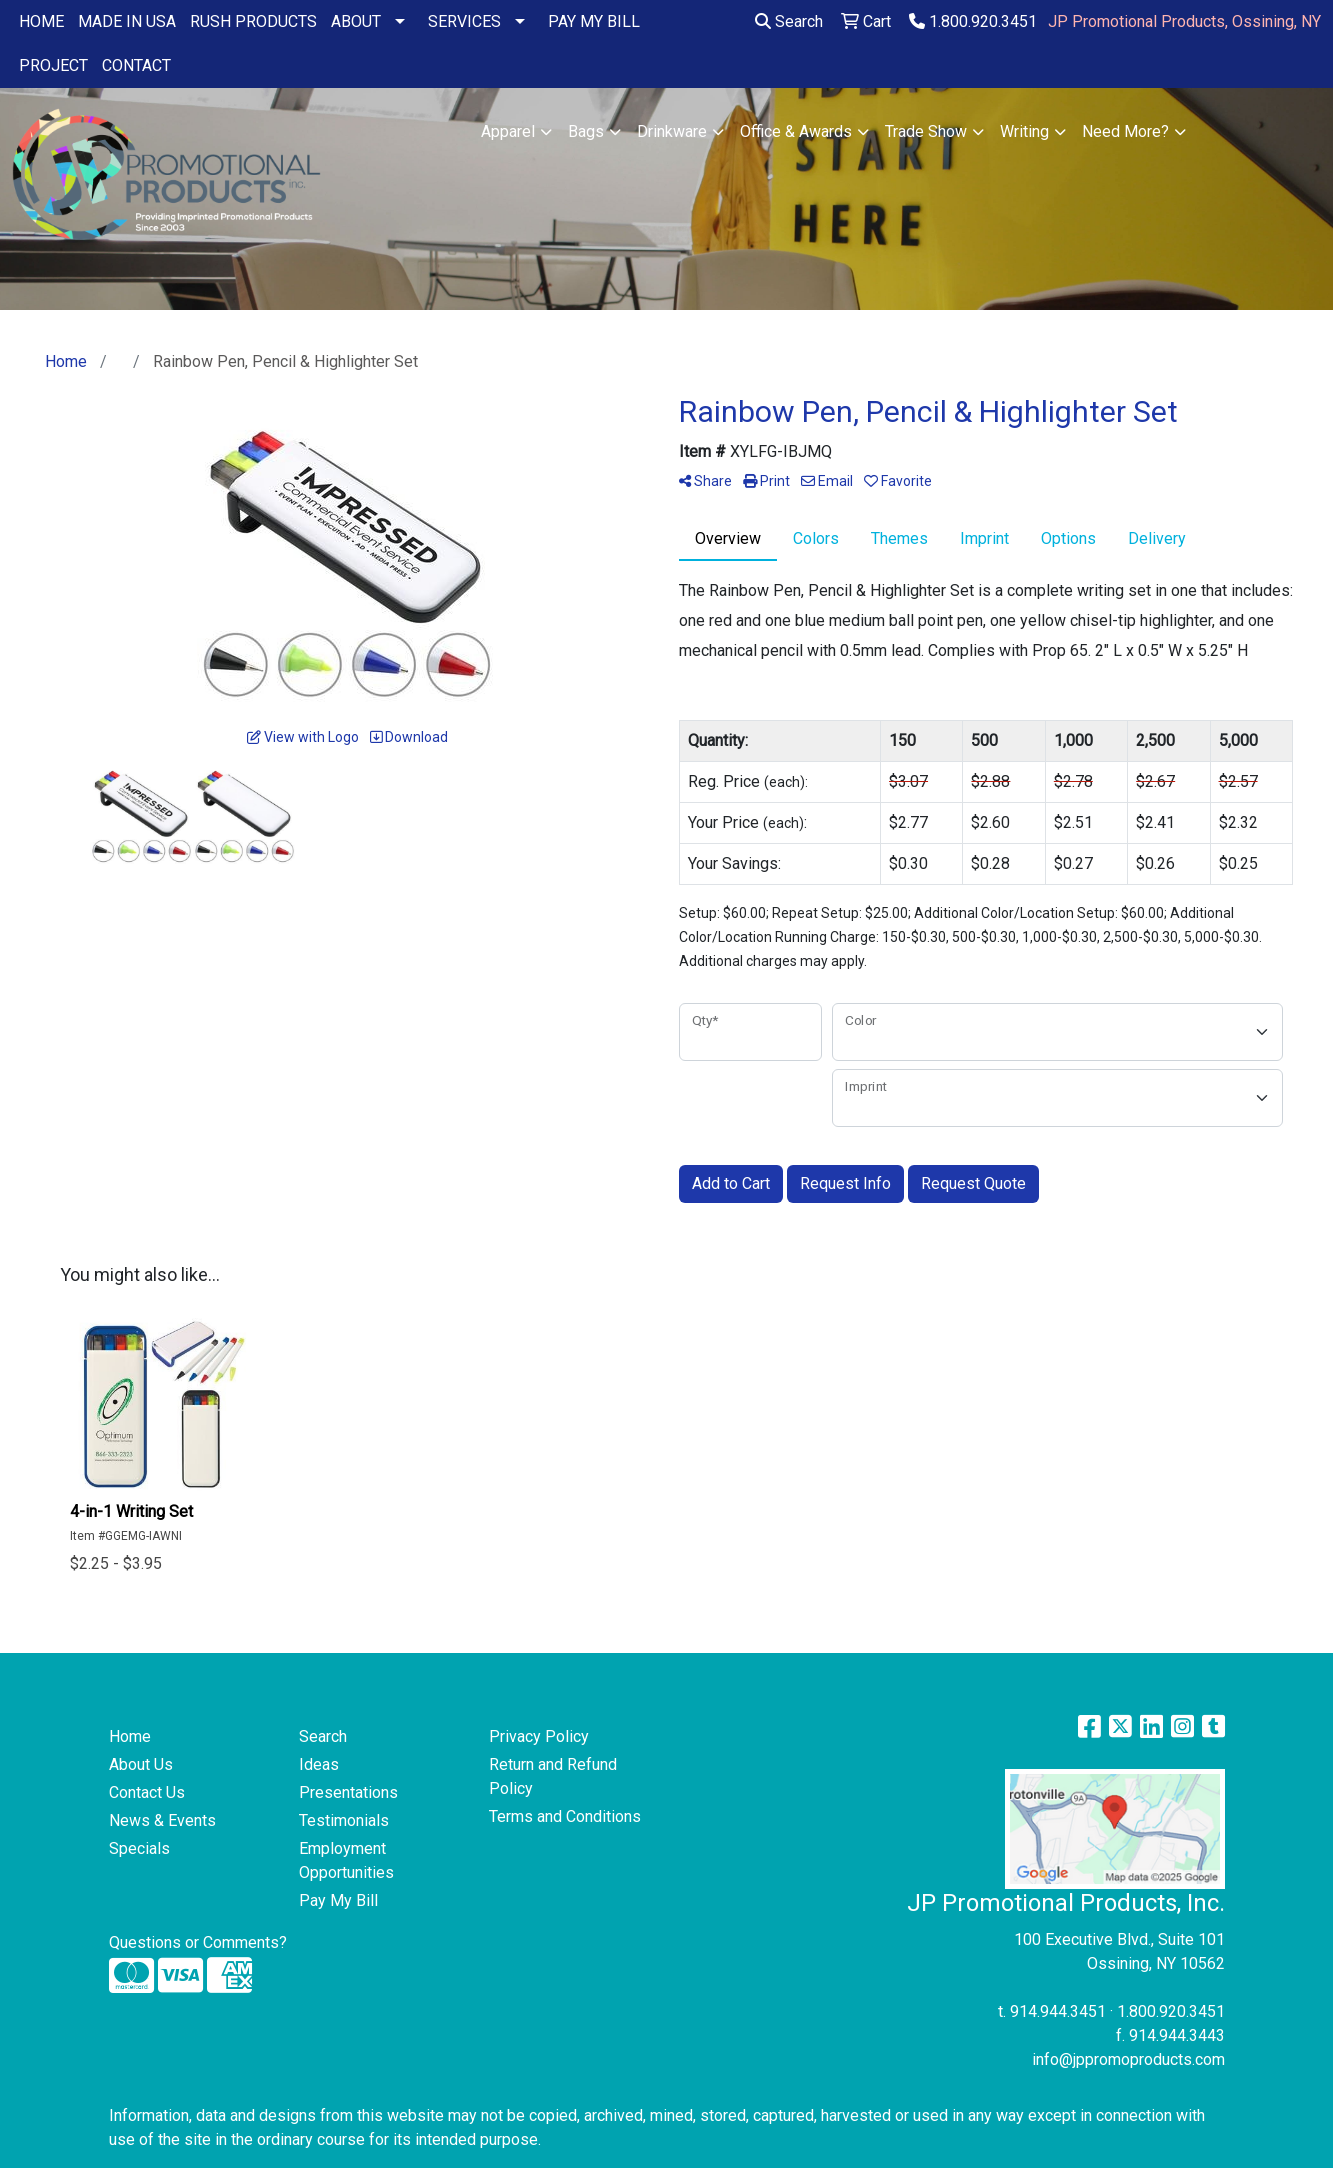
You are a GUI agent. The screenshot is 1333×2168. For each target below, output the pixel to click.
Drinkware (672, 131)
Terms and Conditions (565, 1816)
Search (789, 21)
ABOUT (356, 21)
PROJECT (53, 65)
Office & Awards (796, 131)
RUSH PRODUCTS (253, 21)
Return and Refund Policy (553, 1776)
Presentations (348, 1792)
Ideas (319, 1764)
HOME (41, 21)
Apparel (508, 131)
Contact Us (147, 1792)
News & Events (162, 1820)
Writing (1024, 131)
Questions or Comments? (198, 1942)
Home (130, 1736)
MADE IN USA (127, 21)
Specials (139, 1848)
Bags (586, 131)
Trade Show (926, 131)
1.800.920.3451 (973, 21)
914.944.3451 (1058, 2011)
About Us (141, 1764)
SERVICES (464, 21)
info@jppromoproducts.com (1128, 2059)
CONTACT (136, 65)
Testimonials (344, 1820)
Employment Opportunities (346, 1860)
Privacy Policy (539, 1736)
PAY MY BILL (594, 21)
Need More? (1125, 131)
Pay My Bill (338, 1900)
